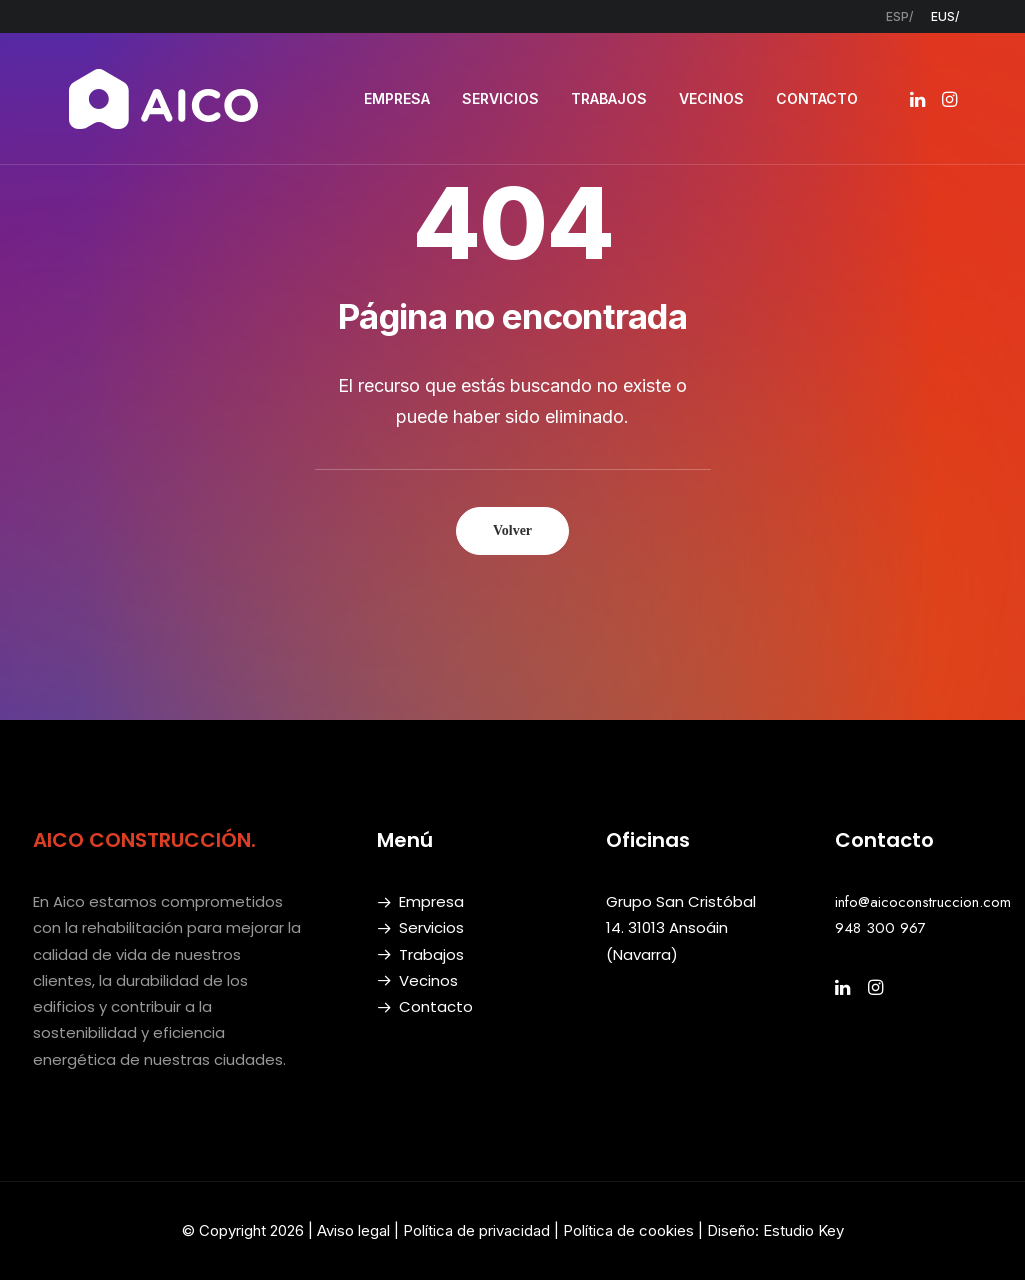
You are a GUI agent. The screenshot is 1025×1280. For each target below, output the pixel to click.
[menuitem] (899, 16)
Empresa (431, 901)
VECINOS (711, 98)
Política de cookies (630, 1230)
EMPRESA (397, 98)
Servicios (431, 927)
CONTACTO (817, 98)
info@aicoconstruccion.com (923, 902)
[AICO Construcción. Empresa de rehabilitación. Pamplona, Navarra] (164, 99)
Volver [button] (512, 530)
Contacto (436, 1006)
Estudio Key (803, 1230)
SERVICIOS (500, 98)
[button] (919, 99)
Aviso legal (353, 1230)
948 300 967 (880, 928)
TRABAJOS (609, 98)
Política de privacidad (476, 1230)
